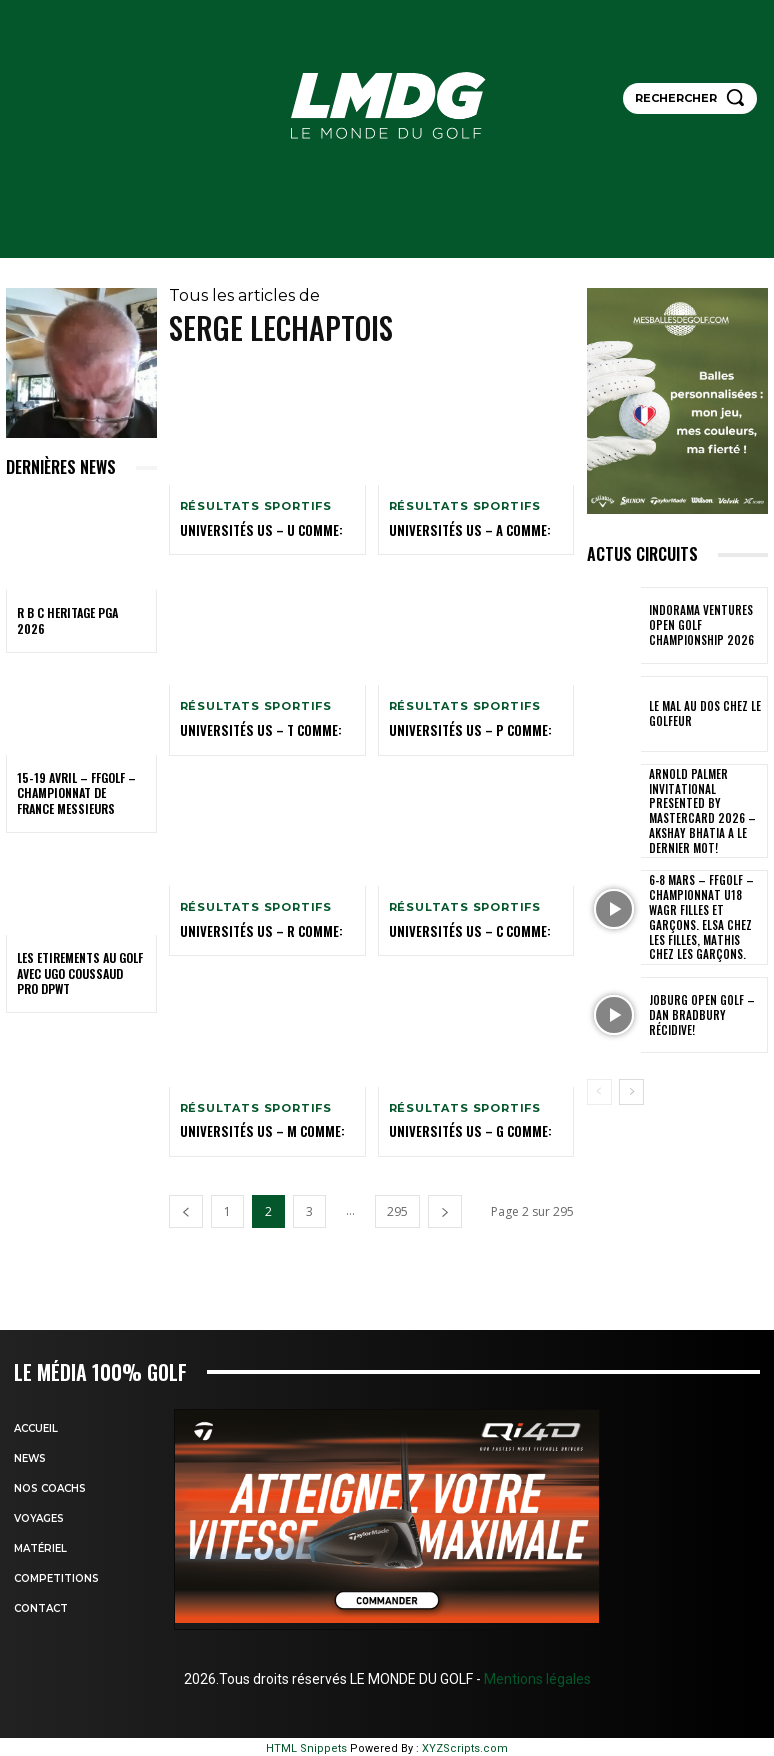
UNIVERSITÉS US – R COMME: (253, 928)
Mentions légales (536, 1676)
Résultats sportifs (256, 506)
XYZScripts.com (465, 1745)
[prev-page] (186, 1208)
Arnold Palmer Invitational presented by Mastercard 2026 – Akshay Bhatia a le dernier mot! (707, 802)
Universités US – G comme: (462, 1128)
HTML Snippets (306, 1745)
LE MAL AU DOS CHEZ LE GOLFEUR (702, 713)
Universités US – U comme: (253, 529)
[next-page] (445, 1208)
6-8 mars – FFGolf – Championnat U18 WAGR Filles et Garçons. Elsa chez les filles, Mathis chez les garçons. (706, 891)
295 (397, 1208)
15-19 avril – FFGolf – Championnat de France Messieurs (76, 793)
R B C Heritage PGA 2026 (67, 620)
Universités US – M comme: (254, 1128)
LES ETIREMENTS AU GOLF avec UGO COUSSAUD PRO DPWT (80, 973)
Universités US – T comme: (253, 728)
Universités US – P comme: (462, 728)
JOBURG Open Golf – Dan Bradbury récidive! (706, 981)
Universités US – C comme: (462, 928)
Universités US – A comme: (462, 529)
